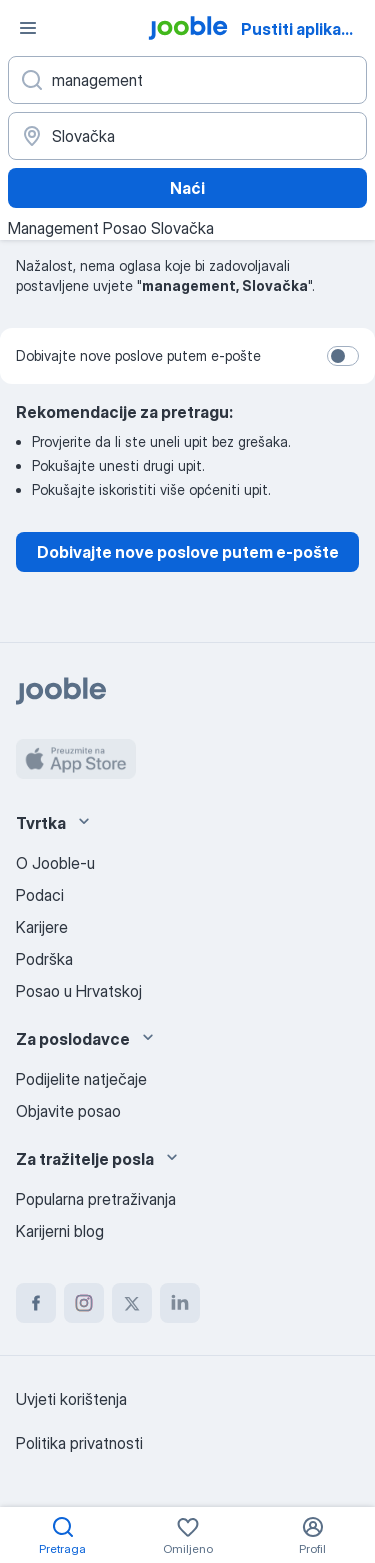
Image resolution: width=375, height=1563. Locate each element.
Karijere (42, 927)
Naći (187, 188)
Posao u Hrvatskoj (79, 991)
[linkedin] (180, 1303)
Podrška (44, 959)
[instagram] (84, 1303)
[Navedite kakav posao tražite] (187, 80)
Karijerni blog (60, 1231)
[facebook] (36, 1303)
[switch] (343, 356)
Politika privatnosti (79, 1443)
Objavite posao (68, 1111)
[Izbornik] (28, 28)
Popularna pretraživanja (96, 1199)
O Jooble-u (55, 863)
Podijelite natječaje (81, 1079)
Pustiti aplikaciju (305, 29)
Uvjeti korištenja (71, 1399)
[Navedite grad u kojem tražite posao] (187, 136)
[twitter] (132, 1303)
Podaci (40, 895)
